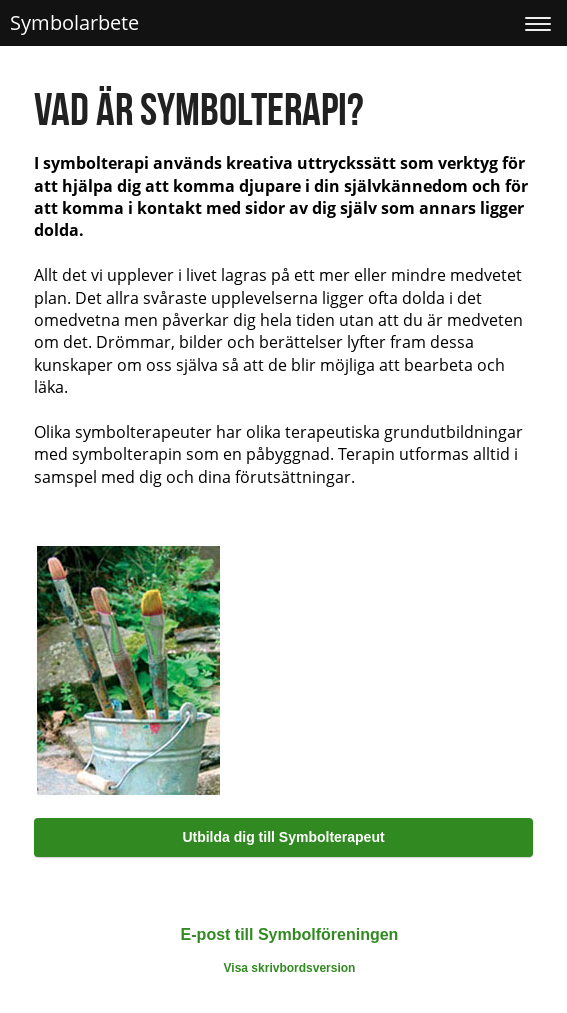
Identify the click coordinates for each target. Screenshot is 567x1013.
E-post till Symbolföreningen (290, 934)
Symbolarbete (74, 22)
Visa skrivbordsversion (290, 968)
